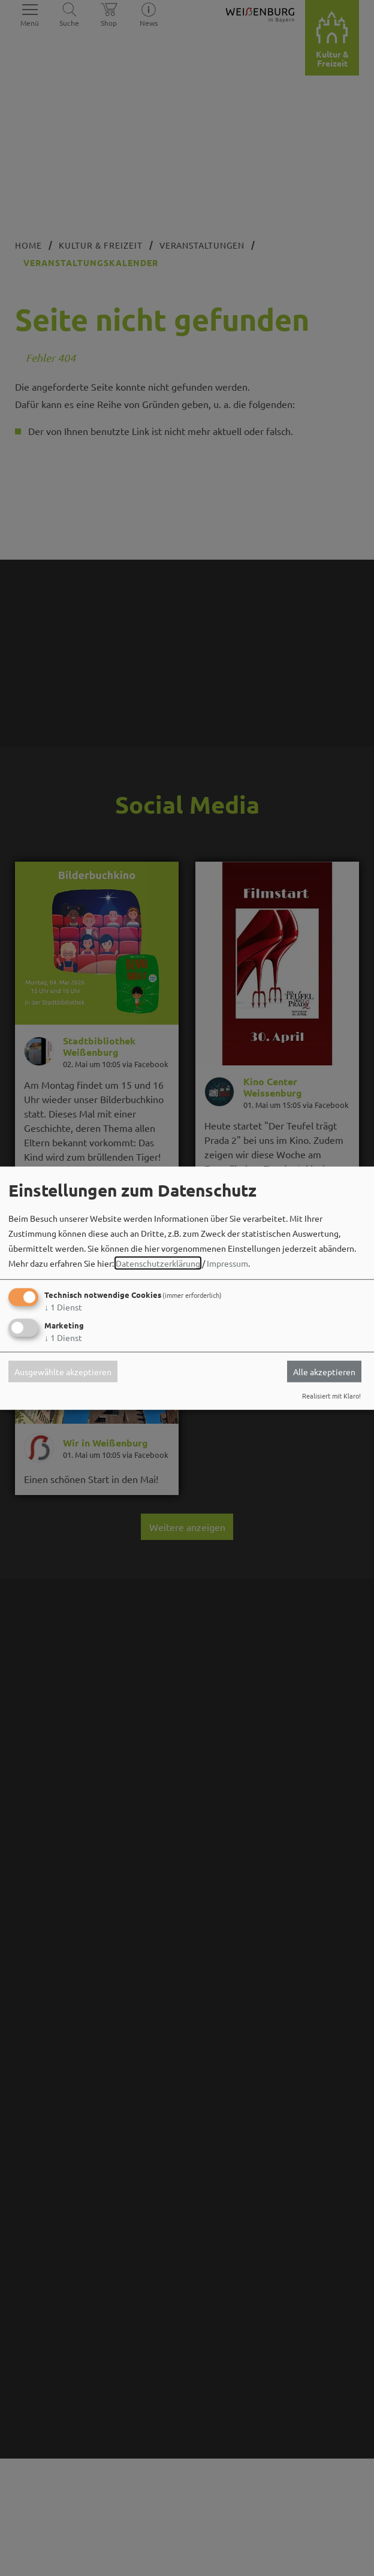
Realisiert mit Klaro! (331, 1395)
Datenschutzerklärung (158, 1263)
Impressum (227, 1263)
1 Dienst (63, 1306)
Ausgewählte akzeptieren (62, 1371)
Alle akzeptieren (324, 1371)
